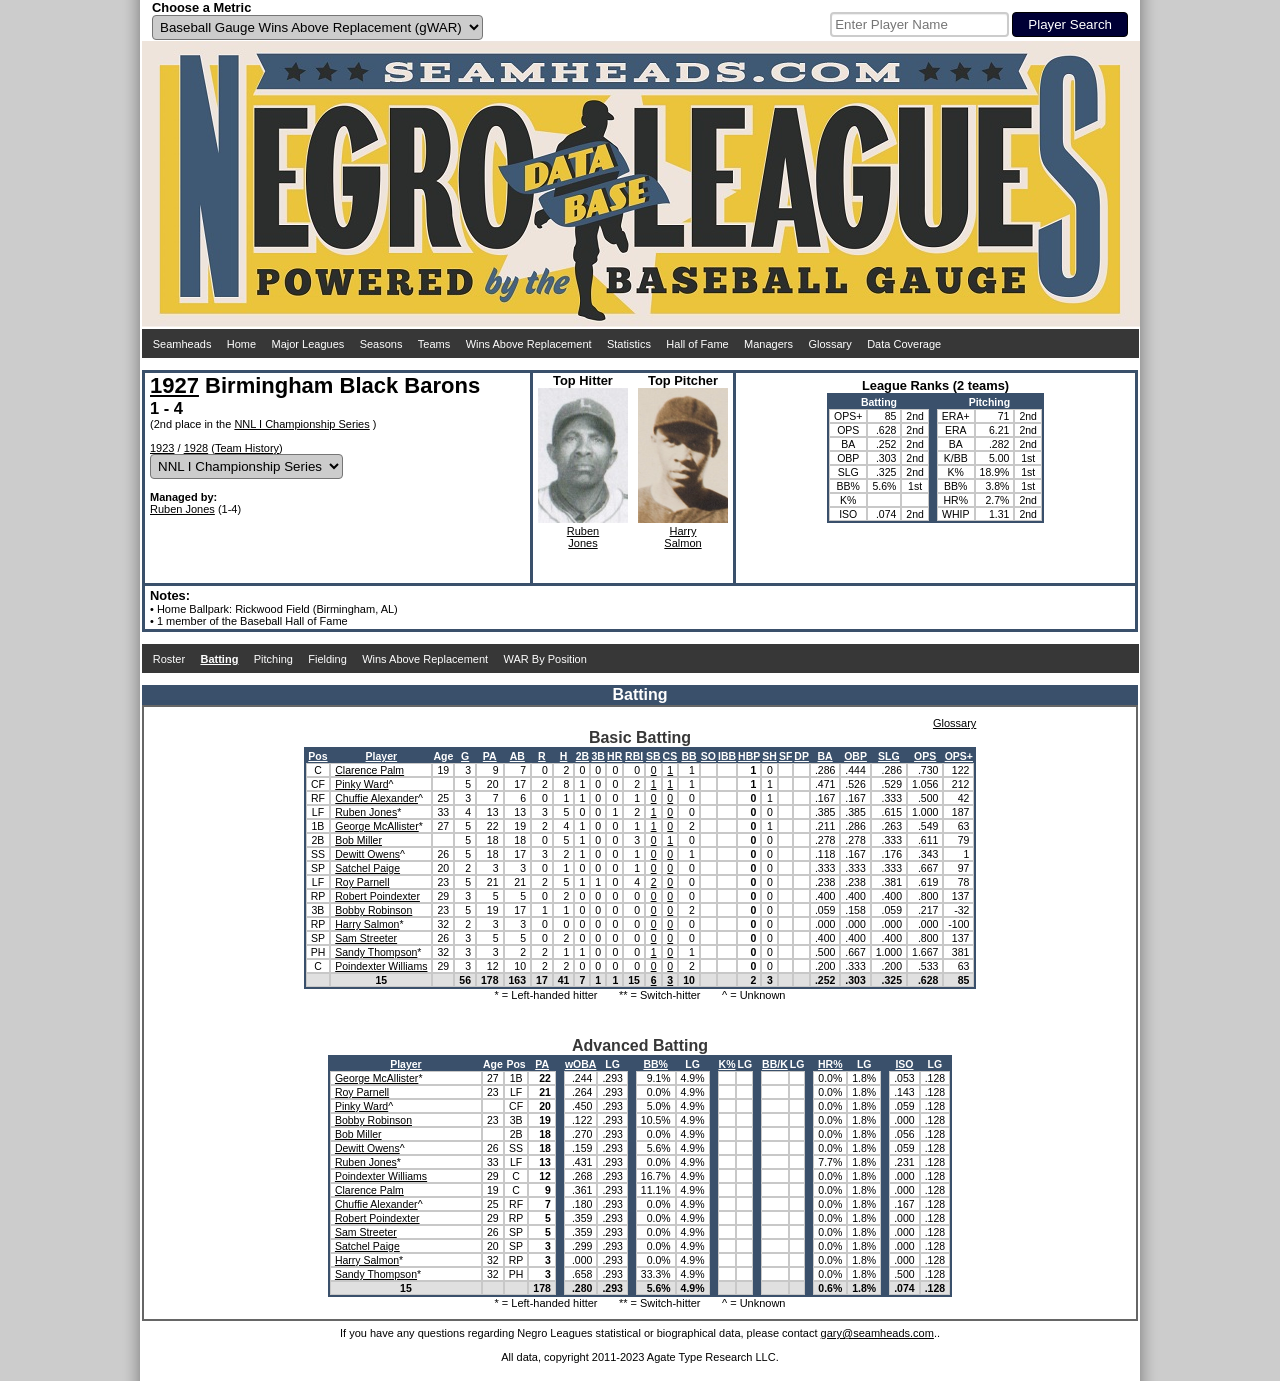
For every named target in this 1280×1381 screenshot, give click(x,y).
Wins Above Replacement (529, 344)
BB (688, 756)
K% (727, 1064)
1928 (196, 448)
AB (517, 756)
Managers (768, 344)
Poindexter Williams (381, 966)
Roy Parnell (362, 882)
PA (490, 756)
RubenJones (583, 537)
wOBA (581, 1064)
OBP (855, 756)
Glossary (829, 344)
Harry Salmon (367, 924)
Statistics (629, 344)
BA (825, 756)
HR (614, 756)
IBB (727, 756)
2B (582, 756)
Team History (247, 448)
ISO (904, 1064)
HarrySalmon (682, 537)
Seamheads (182, 344)
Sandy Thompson (376, 952)
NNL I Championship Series (301, 424)
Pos (317, 756)
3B (597, 756)
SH (769, 756)
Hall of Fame (697, 344)
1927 (174, 385)
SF (785, 756)
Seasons (381, 344)
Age (443, 756)
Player (382, 756)
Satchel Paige (367, 868)
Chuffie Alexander (376, 798)
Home (241, 344)
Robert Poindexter (377, 896)
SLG (889, 756)
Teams (434, 344)
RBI (634, 756)
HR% (830, 1064)
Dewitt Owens (367, 854)
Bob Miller (358, 840)
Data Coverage (904, 344)
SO (708, 756)
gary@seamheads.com (877, 1333)
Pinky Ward (361, 784)
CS (670, 756)
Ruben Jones (182, 509)
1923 (162, 448)
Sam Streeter (366, 938)
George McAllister (376, 826)
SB (653, 756)
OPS (925, 756)
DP (801, 756)
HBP (749, 756)
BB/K (775, 1064)
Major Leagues (308, 344)
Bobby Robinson (373, 910)
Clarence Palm (369, 770)
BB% (655, 1064)
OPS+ (959, 756)
